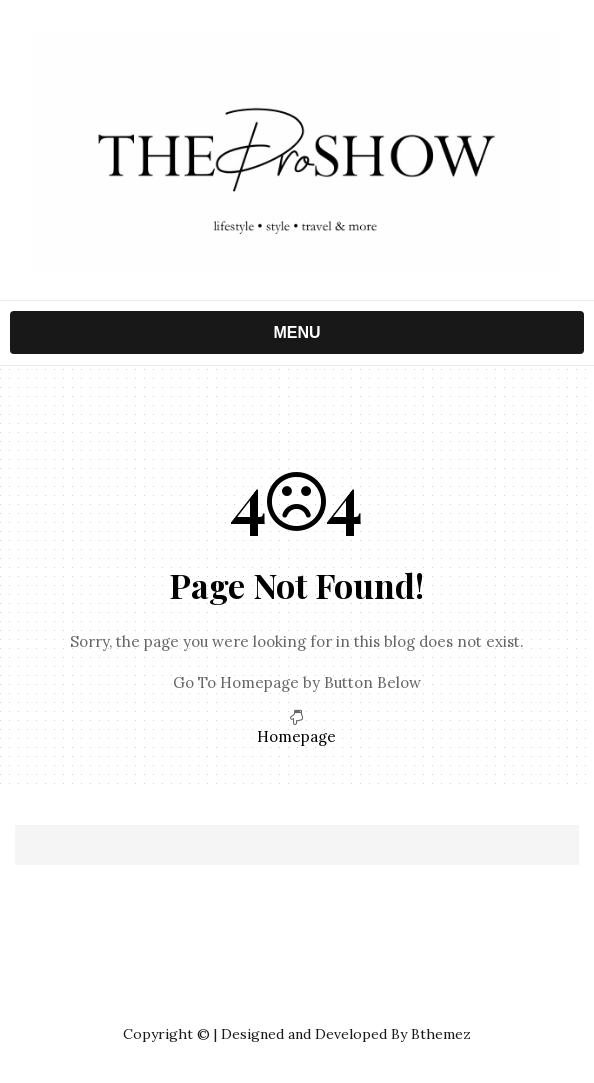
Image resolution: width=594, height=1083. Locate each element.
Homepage (296, 736)
